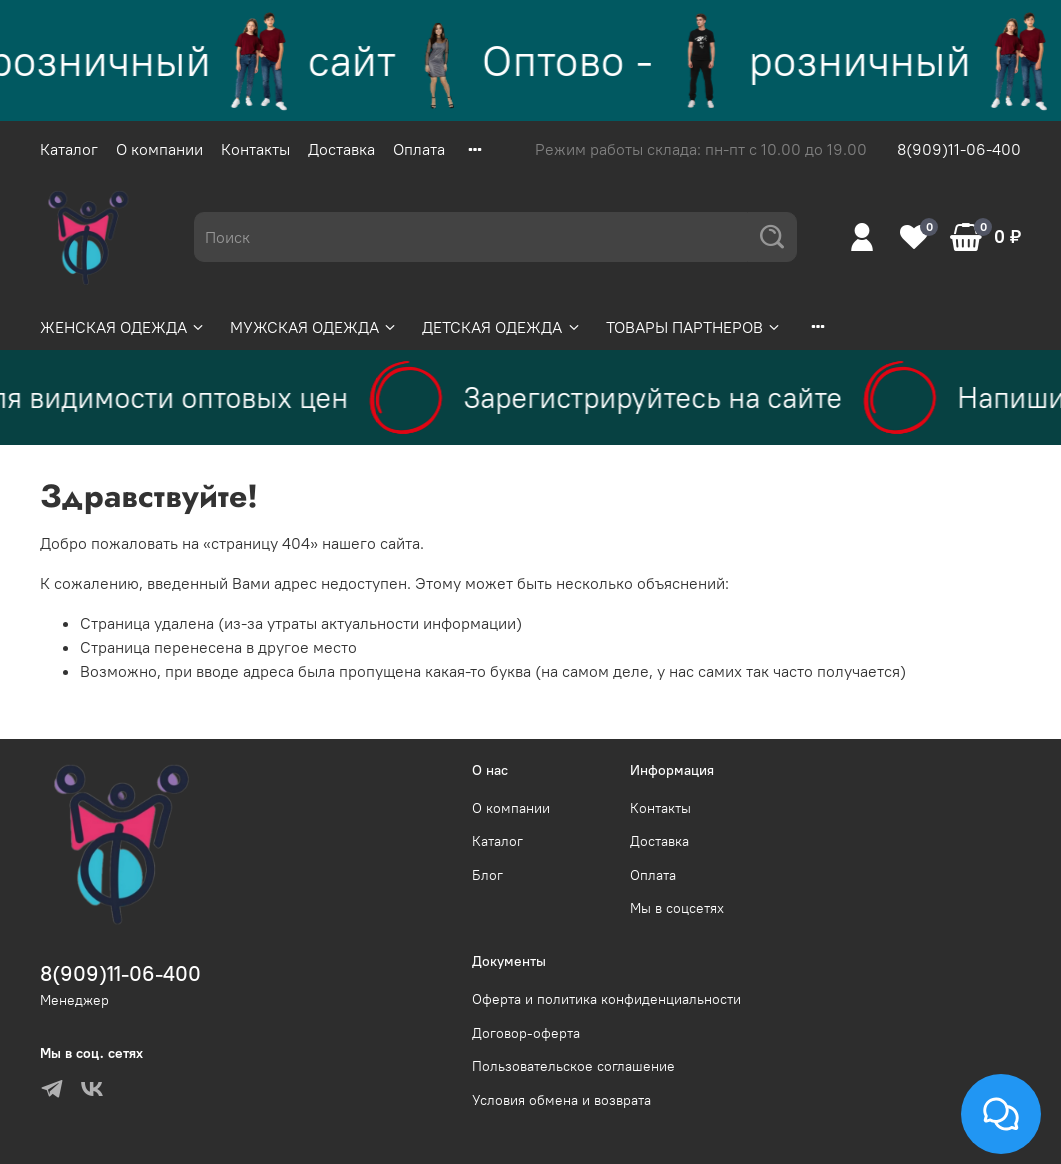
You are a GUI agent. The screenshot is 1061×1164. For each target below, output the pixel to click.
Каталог (69, 149)
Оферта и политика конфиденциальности (606, 999)
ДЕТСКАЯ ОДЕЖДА (501, 327)
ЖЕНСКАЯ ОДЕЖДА (123, 327)
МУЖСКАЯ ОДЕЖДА (314, 327)
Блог (487, 875)
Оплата (419, 149)
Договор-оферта (526, 1033)
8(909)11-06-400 (959, 149)
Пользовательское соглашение (573, 1066)
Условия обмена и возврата (561, 1100)
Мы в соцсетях (677, 908)
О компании (159, 149)
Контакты (255, 149)
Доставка (341, 149)
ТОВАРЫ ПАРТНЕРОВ (694, 327)
